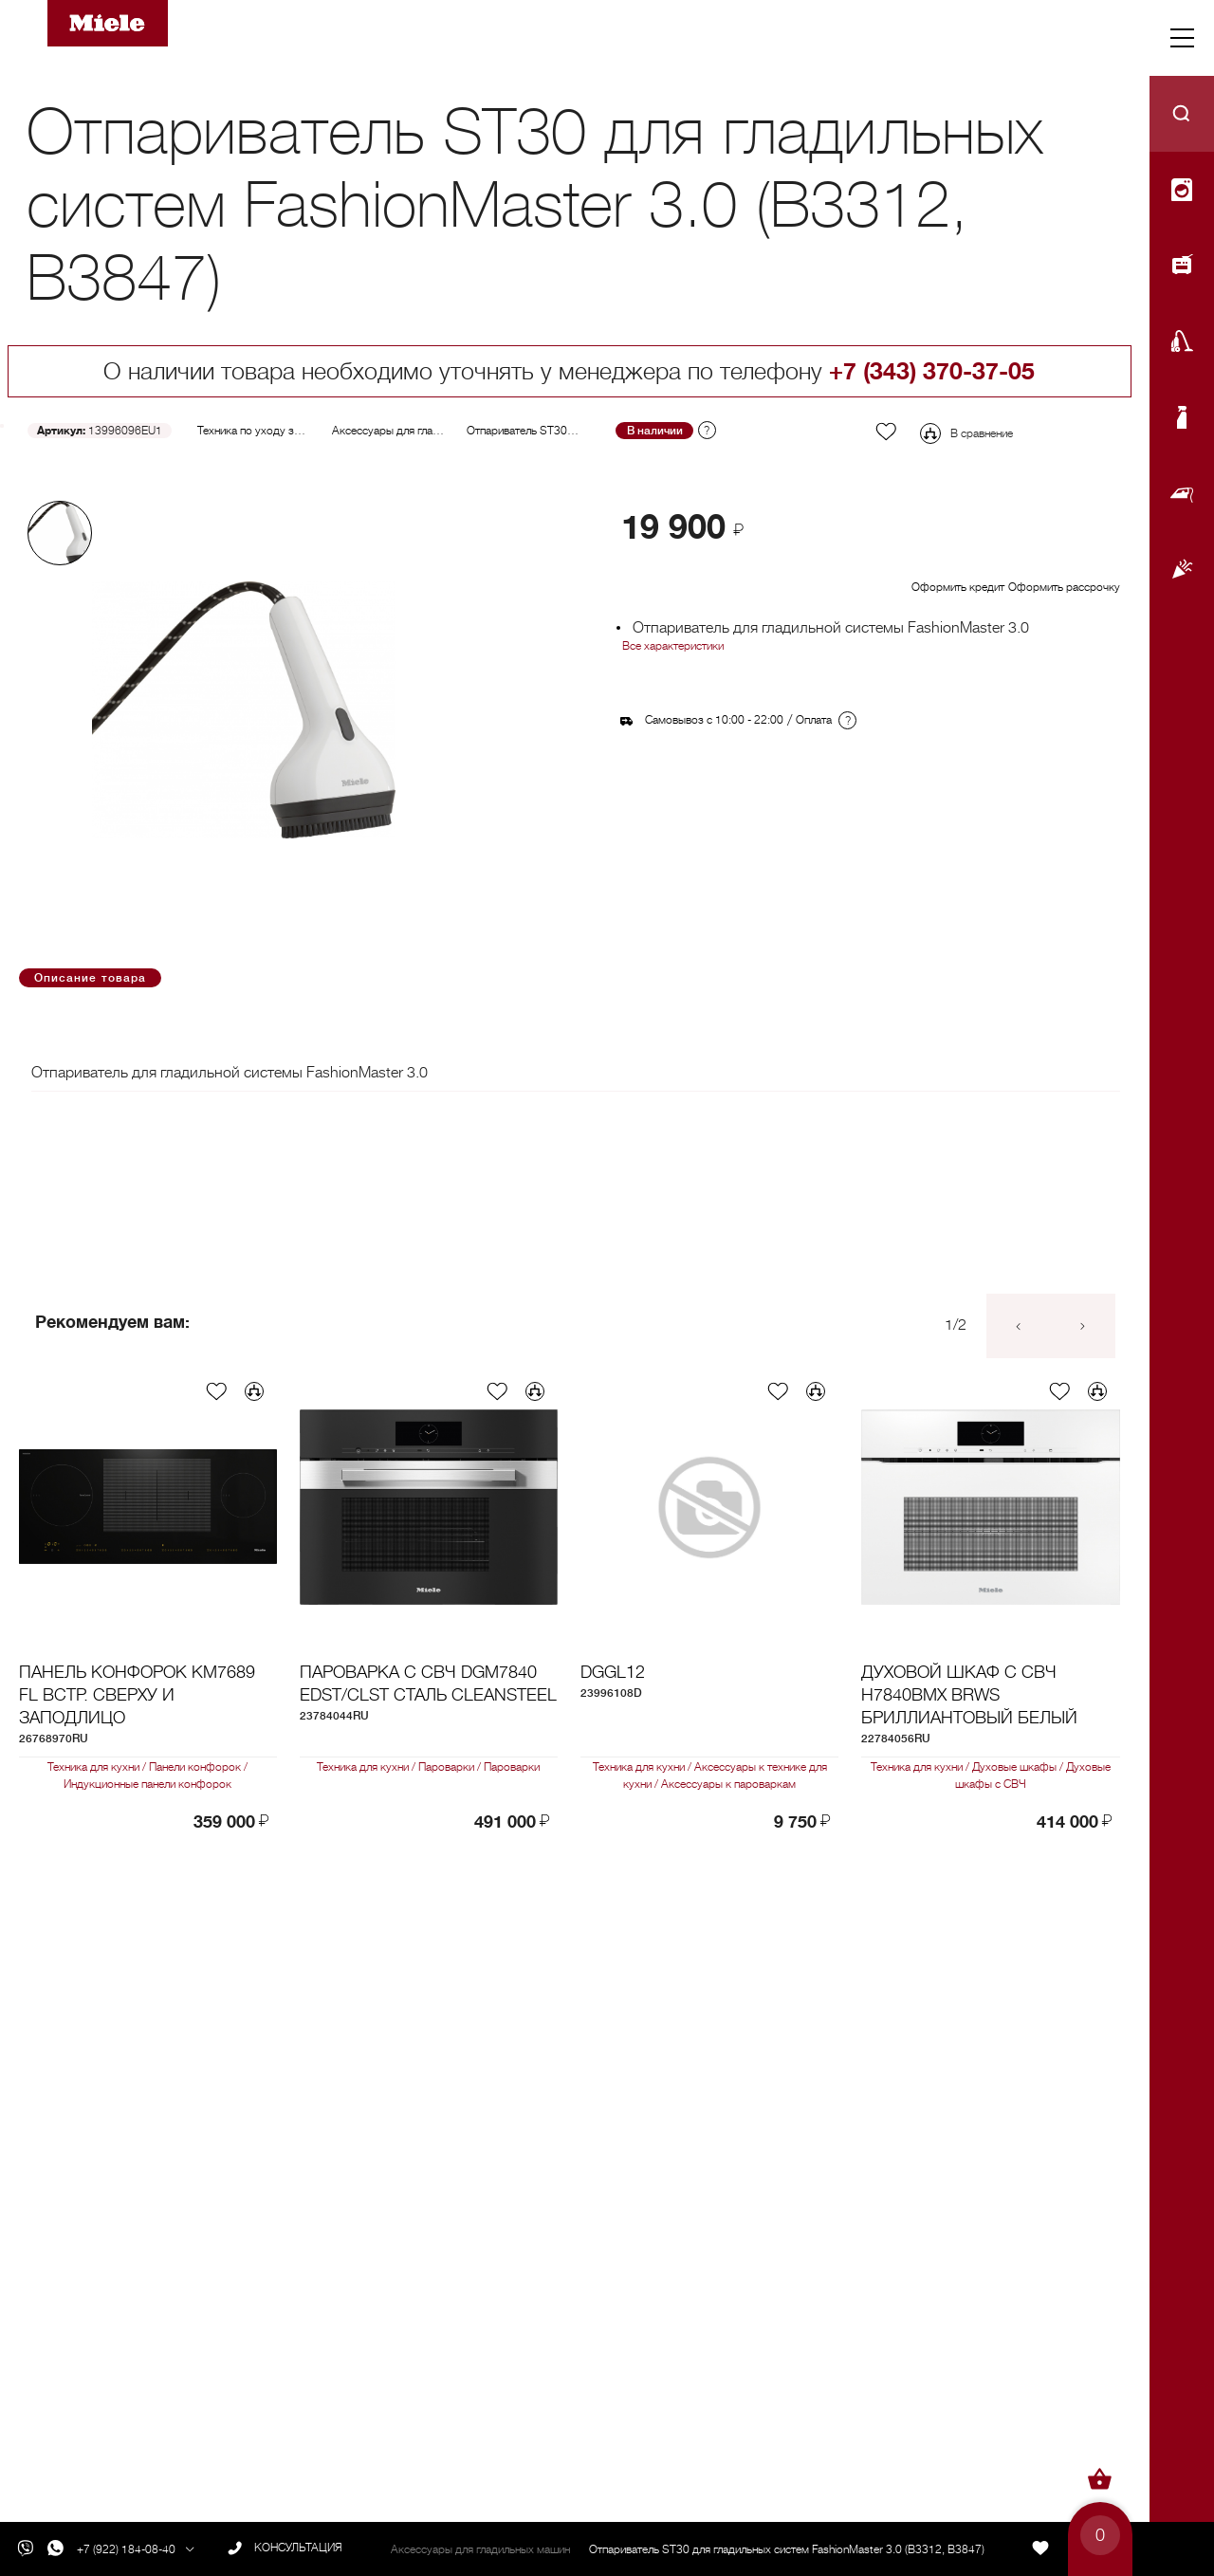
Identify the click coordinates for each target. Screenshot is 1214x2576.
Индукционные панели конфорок (147, 1784)
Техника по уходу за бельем (268, 430)
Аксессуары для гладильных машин (421, 430)
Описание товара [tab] (90, 977)
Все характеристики (673, 646)
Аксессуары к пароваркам (727, 1784)
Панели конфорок (197, 1767)
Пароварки (448, 1767)
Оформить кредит (957, 587)
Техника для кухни (96, 1767)
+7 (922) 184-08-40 (126, 2549)
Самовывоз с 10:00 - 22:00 (714, 720)
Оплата (814, 720)
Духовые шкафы (1016, 1767)
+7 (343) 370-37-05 (932, 371)
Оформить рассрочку (1064, 587)
